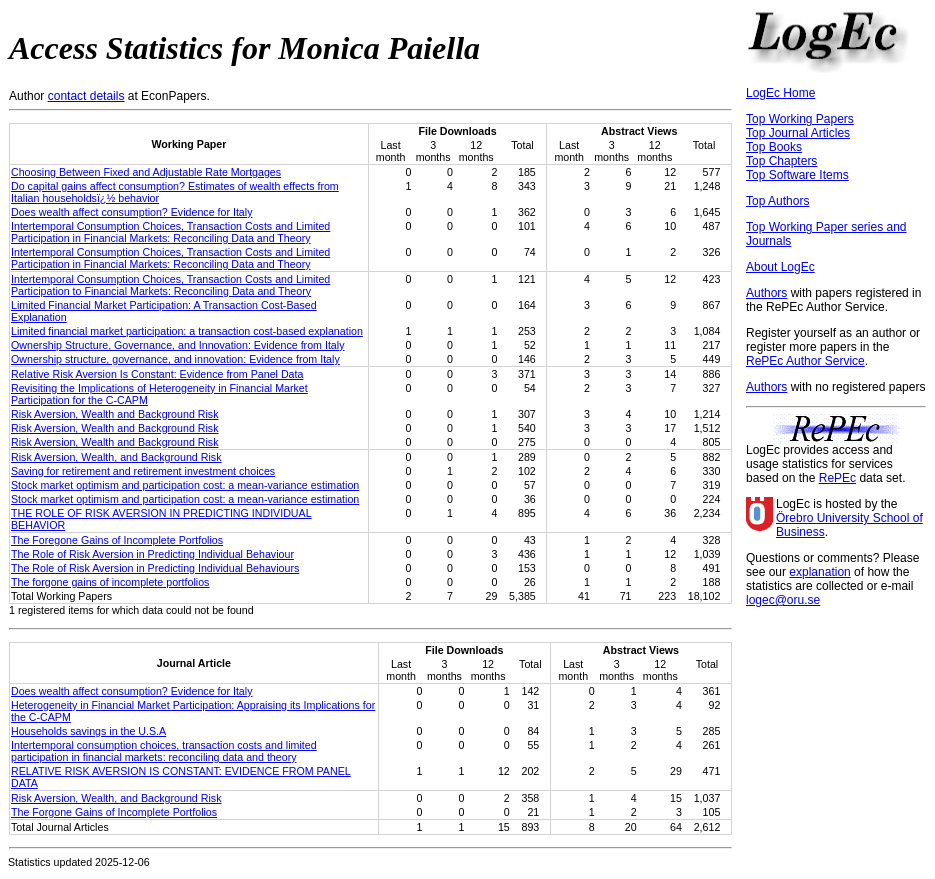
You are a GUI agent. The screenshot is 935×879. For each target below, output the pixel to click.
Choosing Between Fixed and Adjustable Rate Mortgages (146, 172)
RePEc (837, 478)
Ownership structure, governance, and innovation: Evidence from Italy (175, 359)
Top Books (774, 147)
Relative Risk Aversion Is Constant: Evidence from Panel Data (157, 374)
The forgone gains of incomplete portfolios (110, 582)
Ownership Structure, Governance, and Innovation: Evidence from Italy (177, 345)
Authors (766, 293)
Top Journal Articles (798, 133)
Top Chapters (781, 161)
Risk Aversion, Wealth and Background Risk (115, 414)
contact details (86, 96)
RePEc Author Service (805, 361)
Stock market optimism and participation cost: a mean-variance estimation (185, 485)
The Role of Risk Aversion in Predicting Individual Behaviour (152, 554)
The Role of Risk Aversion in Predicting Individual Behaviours (155, 568)
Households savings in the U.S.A (88, 731)
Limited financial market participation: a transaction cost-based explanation (187, 331)
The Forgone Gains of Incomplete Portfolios (114, 812)
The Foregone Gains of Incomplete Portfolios (117, 540)
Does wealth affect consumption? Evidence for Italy (131, 212)
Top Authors (777, 201)
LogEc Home (780, 93)
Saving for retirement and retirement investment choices (143, 471)
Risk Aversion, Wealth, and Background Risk (116, 457)
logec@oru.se (783, 600)
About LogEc (780, 267)
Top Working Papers (800, 119)
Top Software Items (797, 175)
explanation (819, 572)
